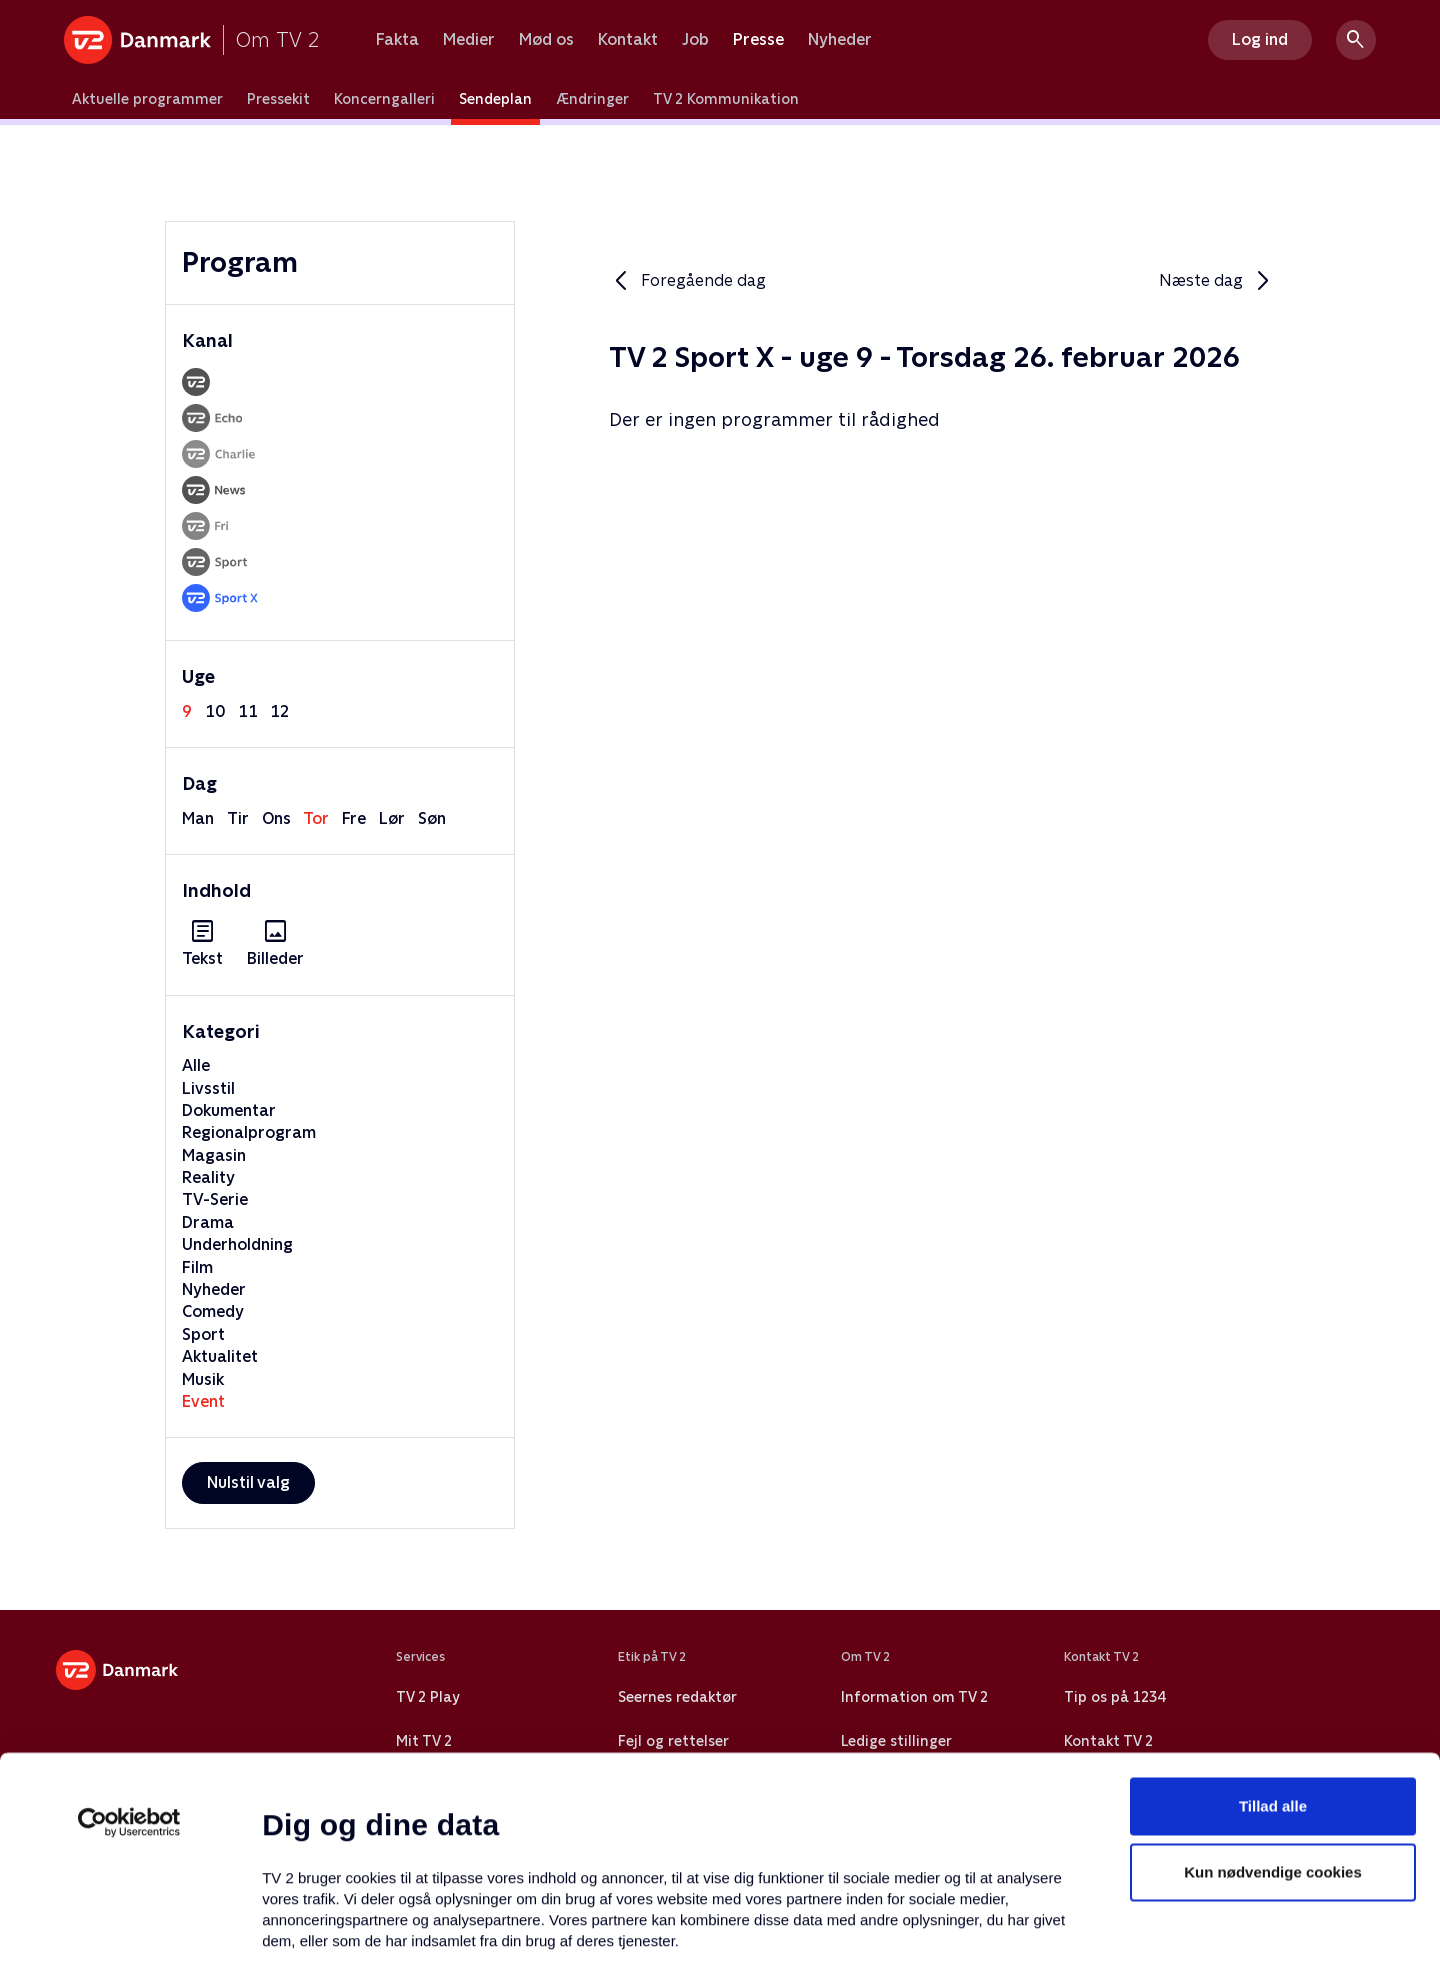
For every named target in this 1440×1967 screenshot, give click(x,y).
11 (248, 711)
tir (238, 818)
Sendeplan (495, 99)
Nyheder (840, 40)
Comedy (213, 1311)
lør (392, 818)
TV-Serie (215, 1199)
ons (276, 818)
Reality (208, 1177)
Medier (469, 40)
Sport (203, 1334)
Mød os (546, 40)
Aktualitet (220, 1356)
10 (215, 711)
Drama (208, 1222)
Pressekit (278, 99)
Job (695, 40)
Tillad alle (1273, 1636)
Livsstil (208, 1088)
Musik (203, 1379)
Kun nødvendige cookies (1273, 1702)
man (198, 818)
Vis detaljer (969, 1927)
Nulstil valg (248, 1482)
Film (197, 1267)
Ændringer (592, 99)
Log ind (1260, 39)
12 (280, 711)
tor (316, 818)
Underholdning (237, 1244)
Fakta (397, 40)
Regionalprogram (249, 1132)
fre (354, 818)
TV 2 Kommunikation (726, 99)
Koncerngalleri (384, 99)
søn (432, 818)
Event (203, 1401)
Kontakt (628, 40)
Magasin (214, 1155)
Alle (196, 1065)
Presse (758, 40)
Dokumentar (229, 1110)
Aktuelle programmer (147, 99)
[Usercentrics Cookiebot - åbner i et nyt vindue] (129, 1653)
